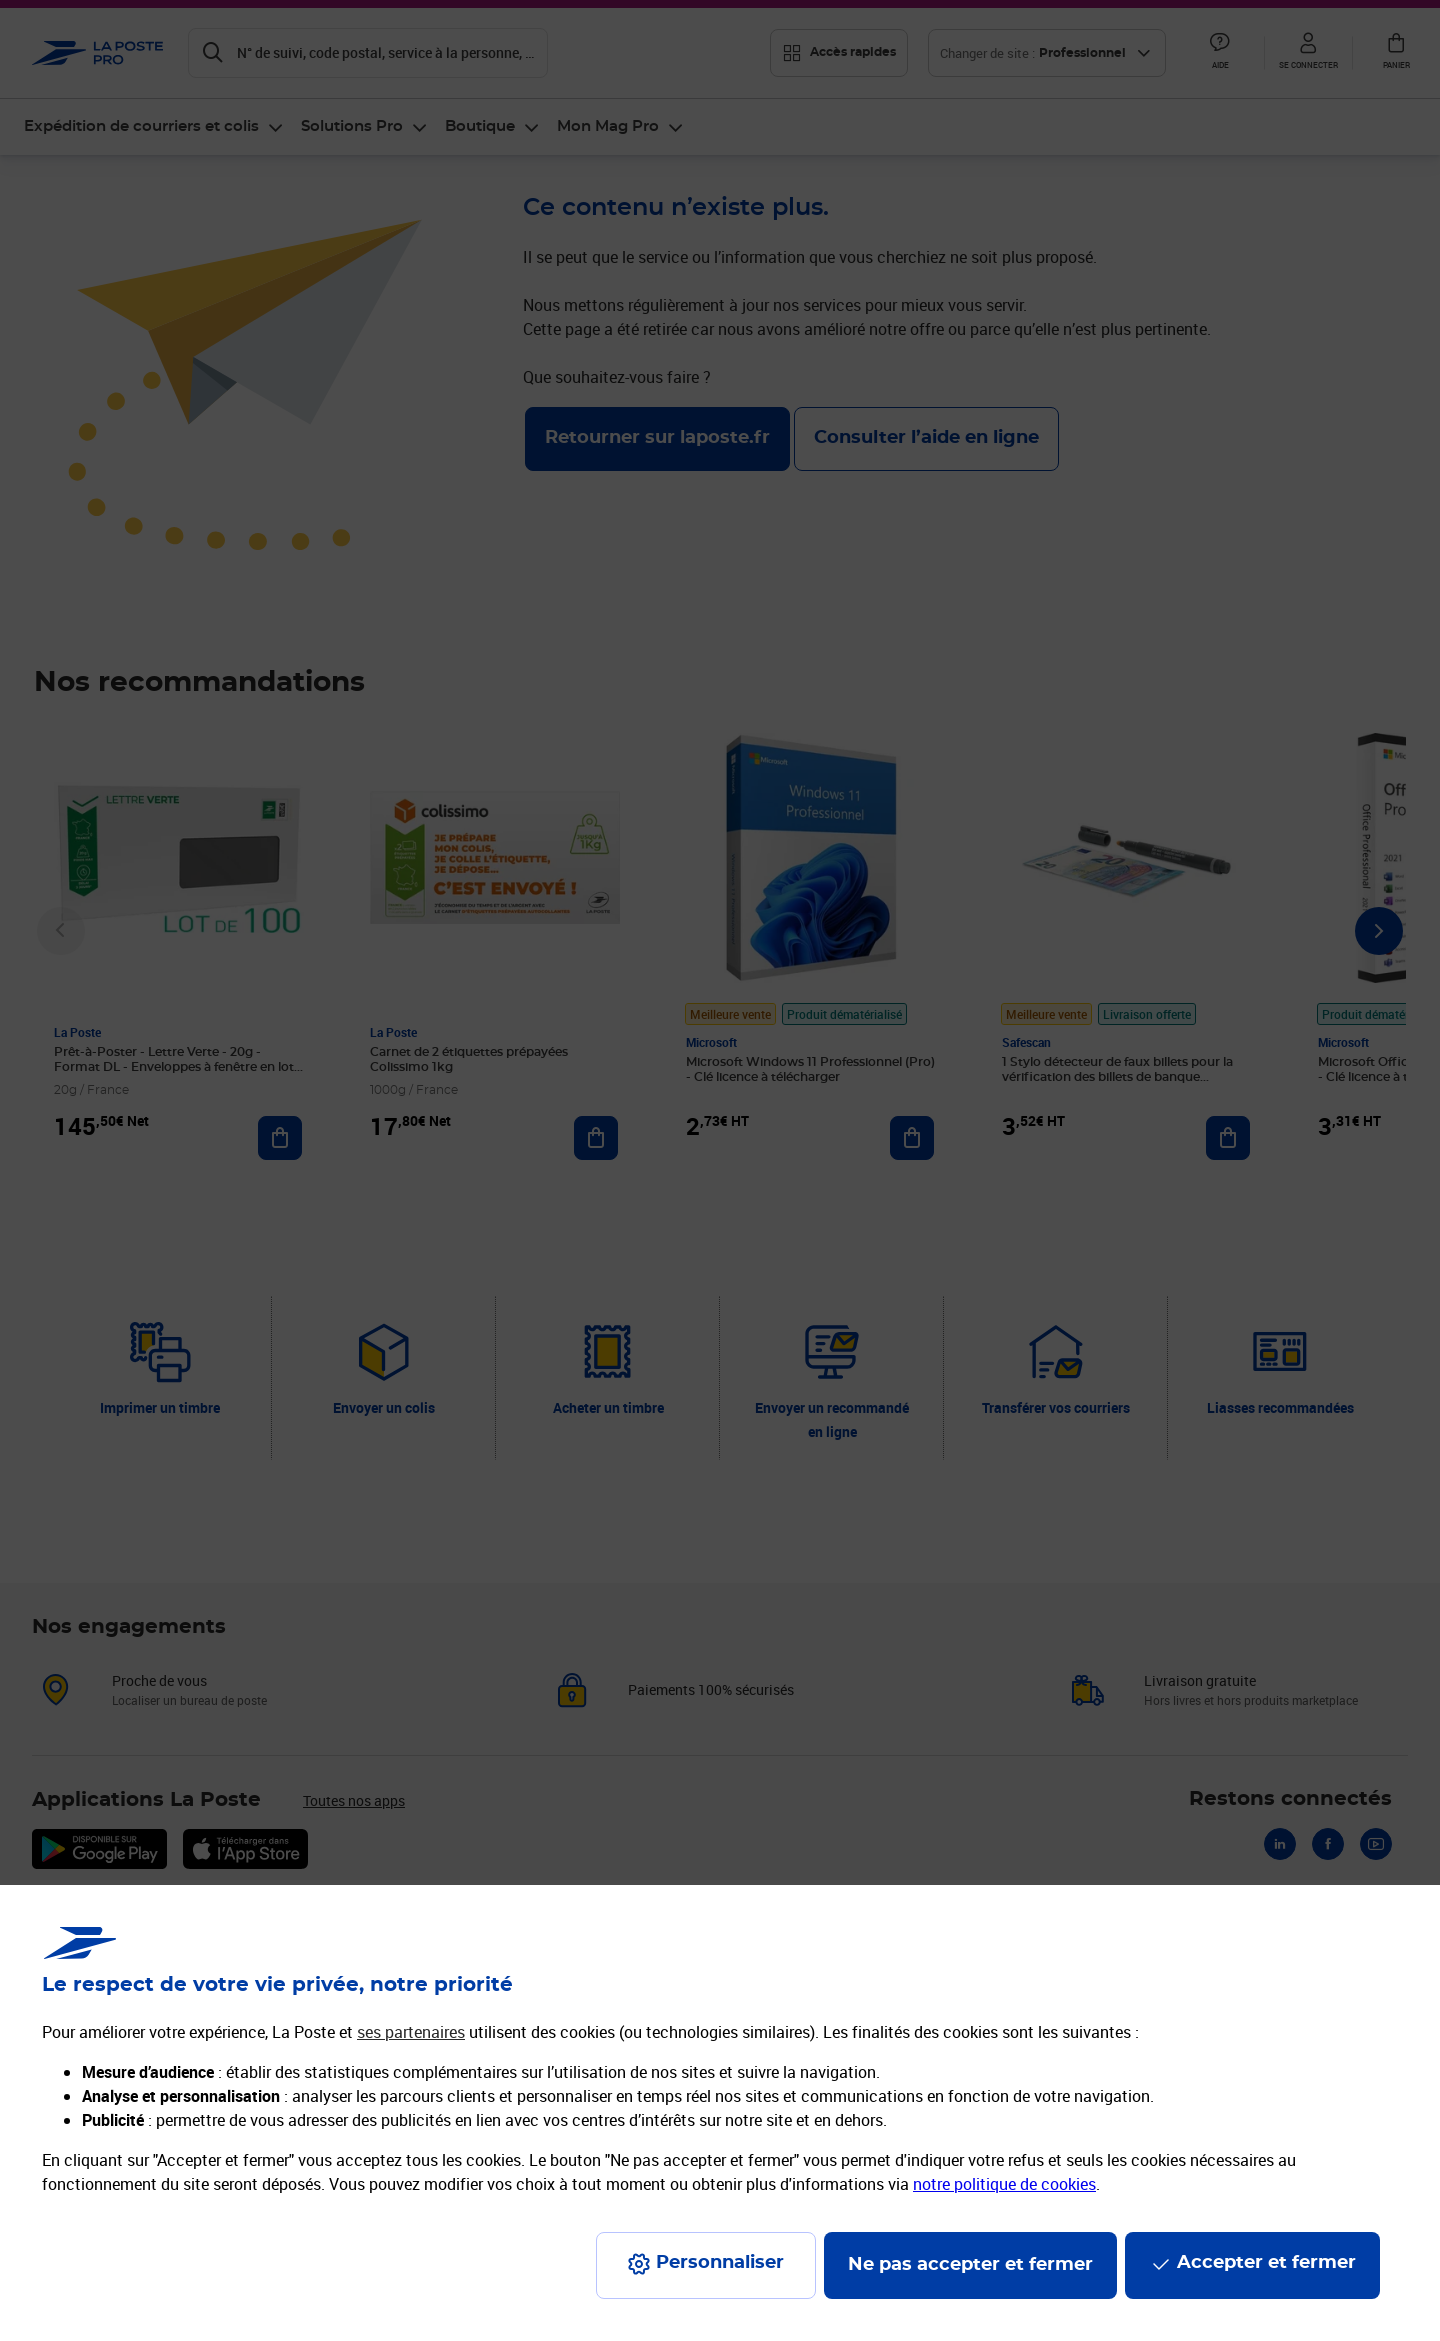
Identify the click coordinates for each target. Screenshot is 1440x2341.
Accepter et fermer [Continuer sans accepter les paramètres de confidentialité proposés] (1266, 2263)
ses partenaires (411, 2032)
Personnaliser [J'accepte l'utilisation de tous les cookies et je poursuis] (720, 2263)
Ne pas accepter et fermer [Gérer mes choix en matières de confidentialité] (970, 2265)
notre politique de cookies (1004, 2184)
